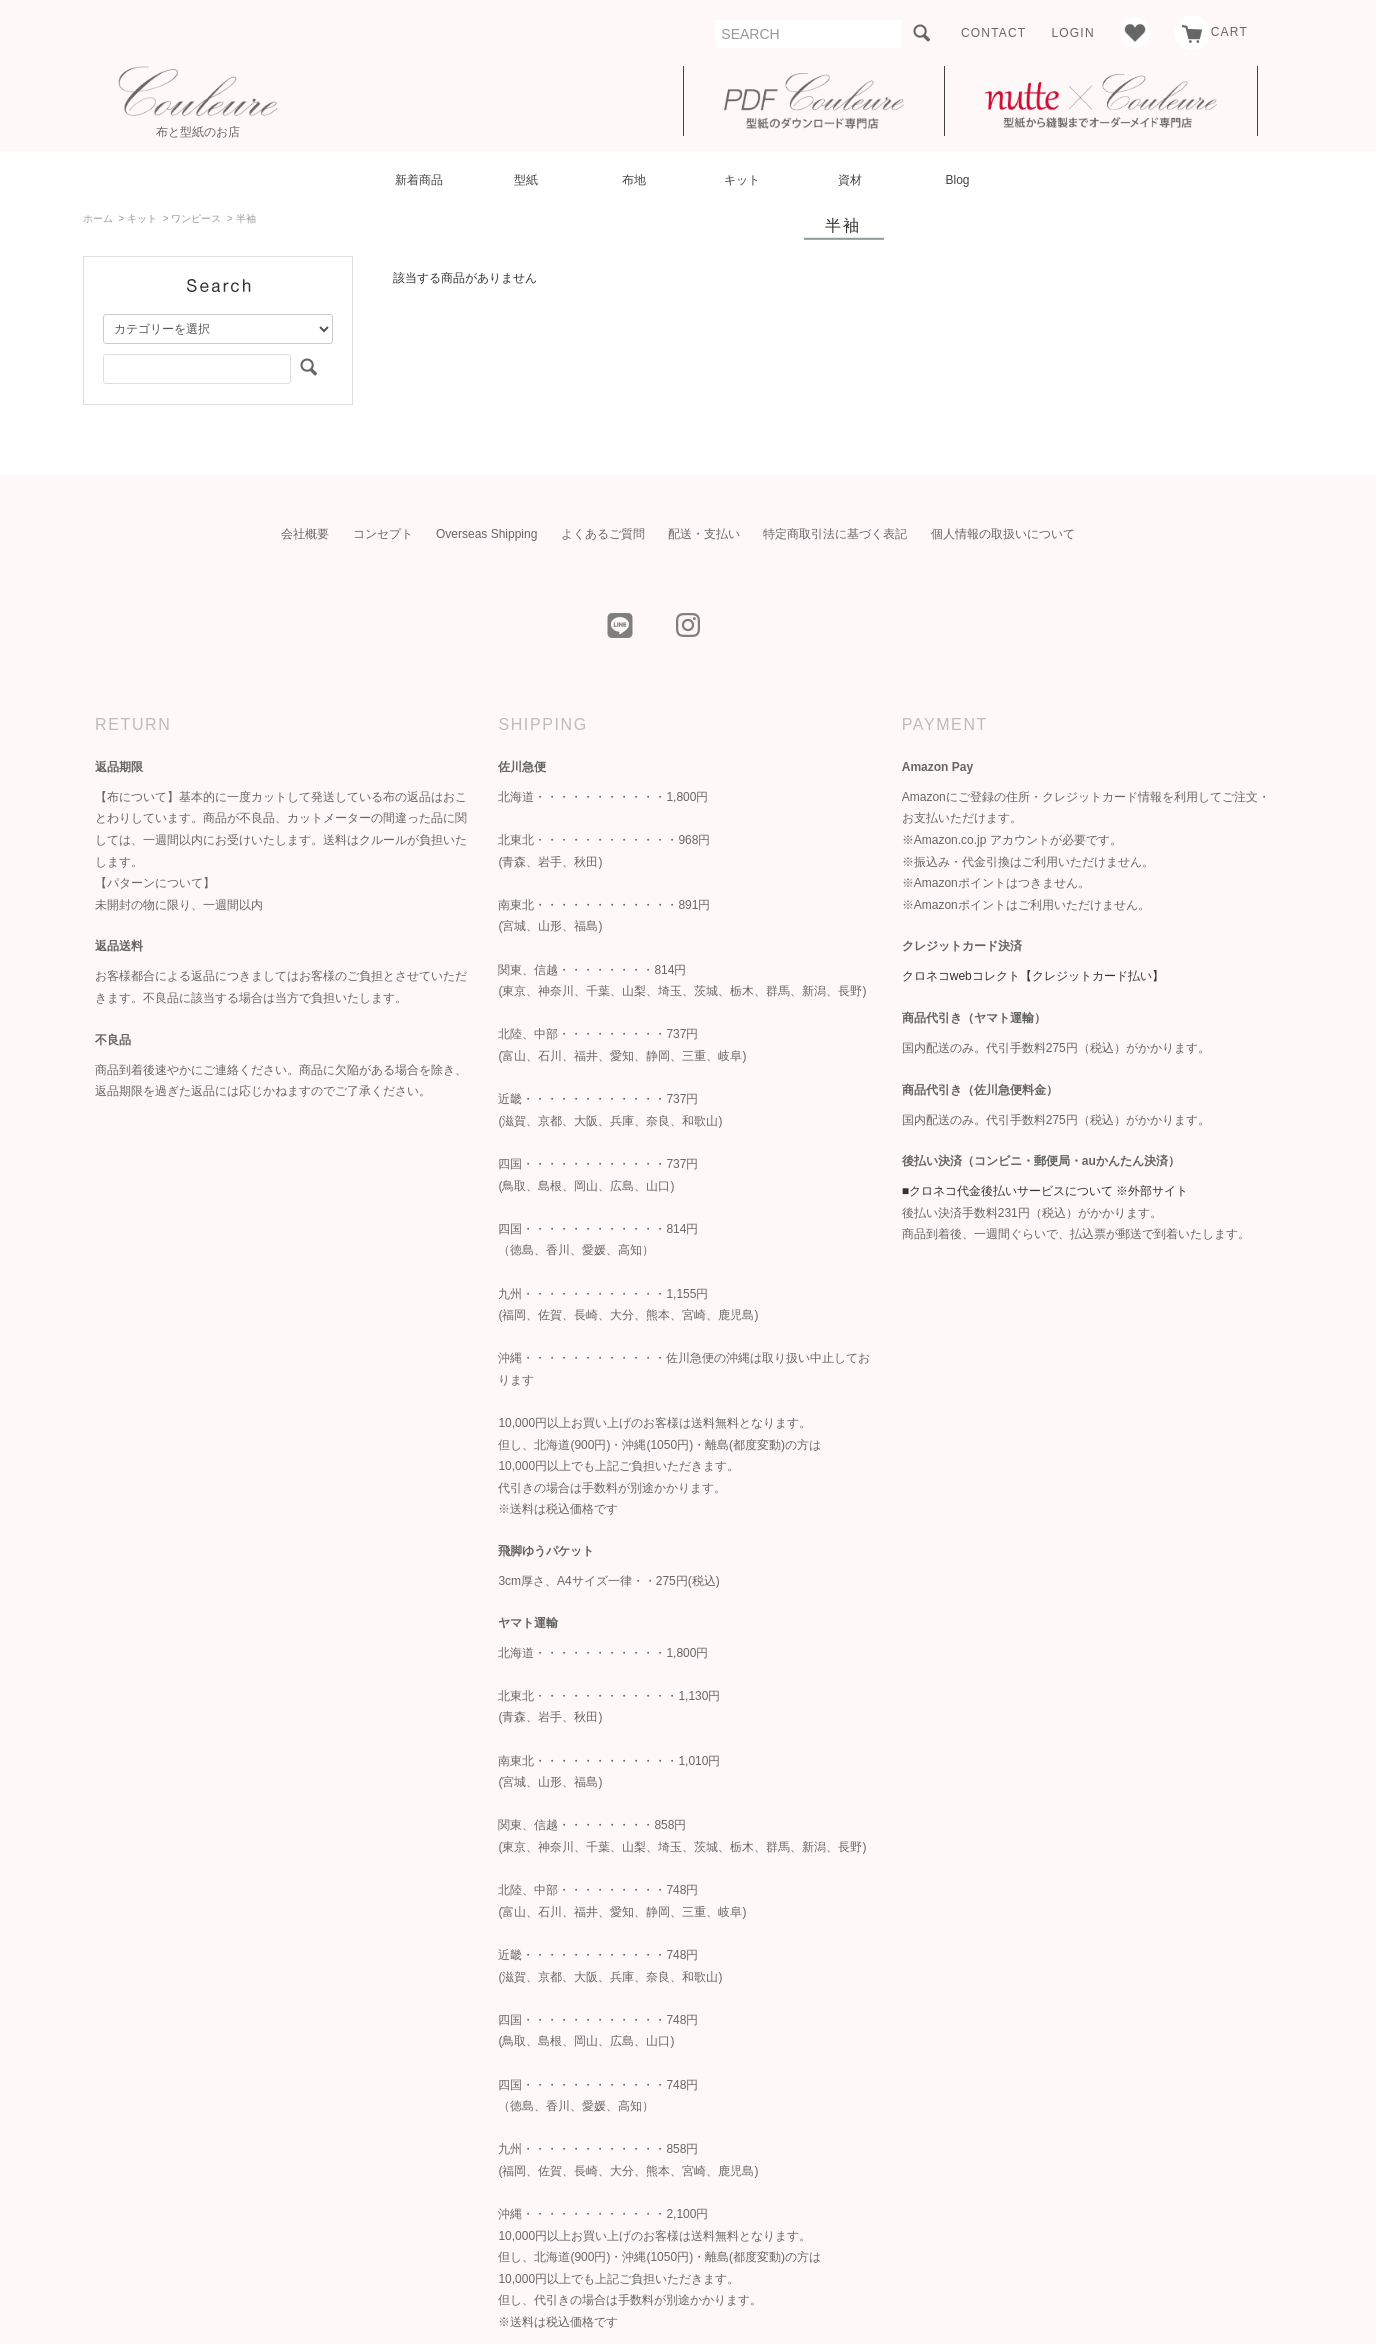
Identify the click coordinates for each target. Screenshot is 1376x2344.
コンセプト (383, 534)
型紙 (526, 180)
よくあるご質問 (603, 534)
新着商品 (419, 180)
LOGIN (1072, 33)
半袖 (246, 218)
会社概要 (305, 534)
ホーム (98, 218)
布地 (634, 180)
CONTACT (994, 33)
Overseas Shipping (486, 534)
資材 (850, 180)
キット (742, 180)
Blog (957, 180)
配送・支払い (704, 534)
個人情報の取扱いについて (1003, 534)
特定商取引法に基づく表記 (835, 534)
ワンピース (196, 218)
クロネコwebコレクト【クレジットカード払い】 (1033, 976)
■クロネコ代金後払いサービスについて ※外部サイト (1045, 1191)
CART (1211, 32)
